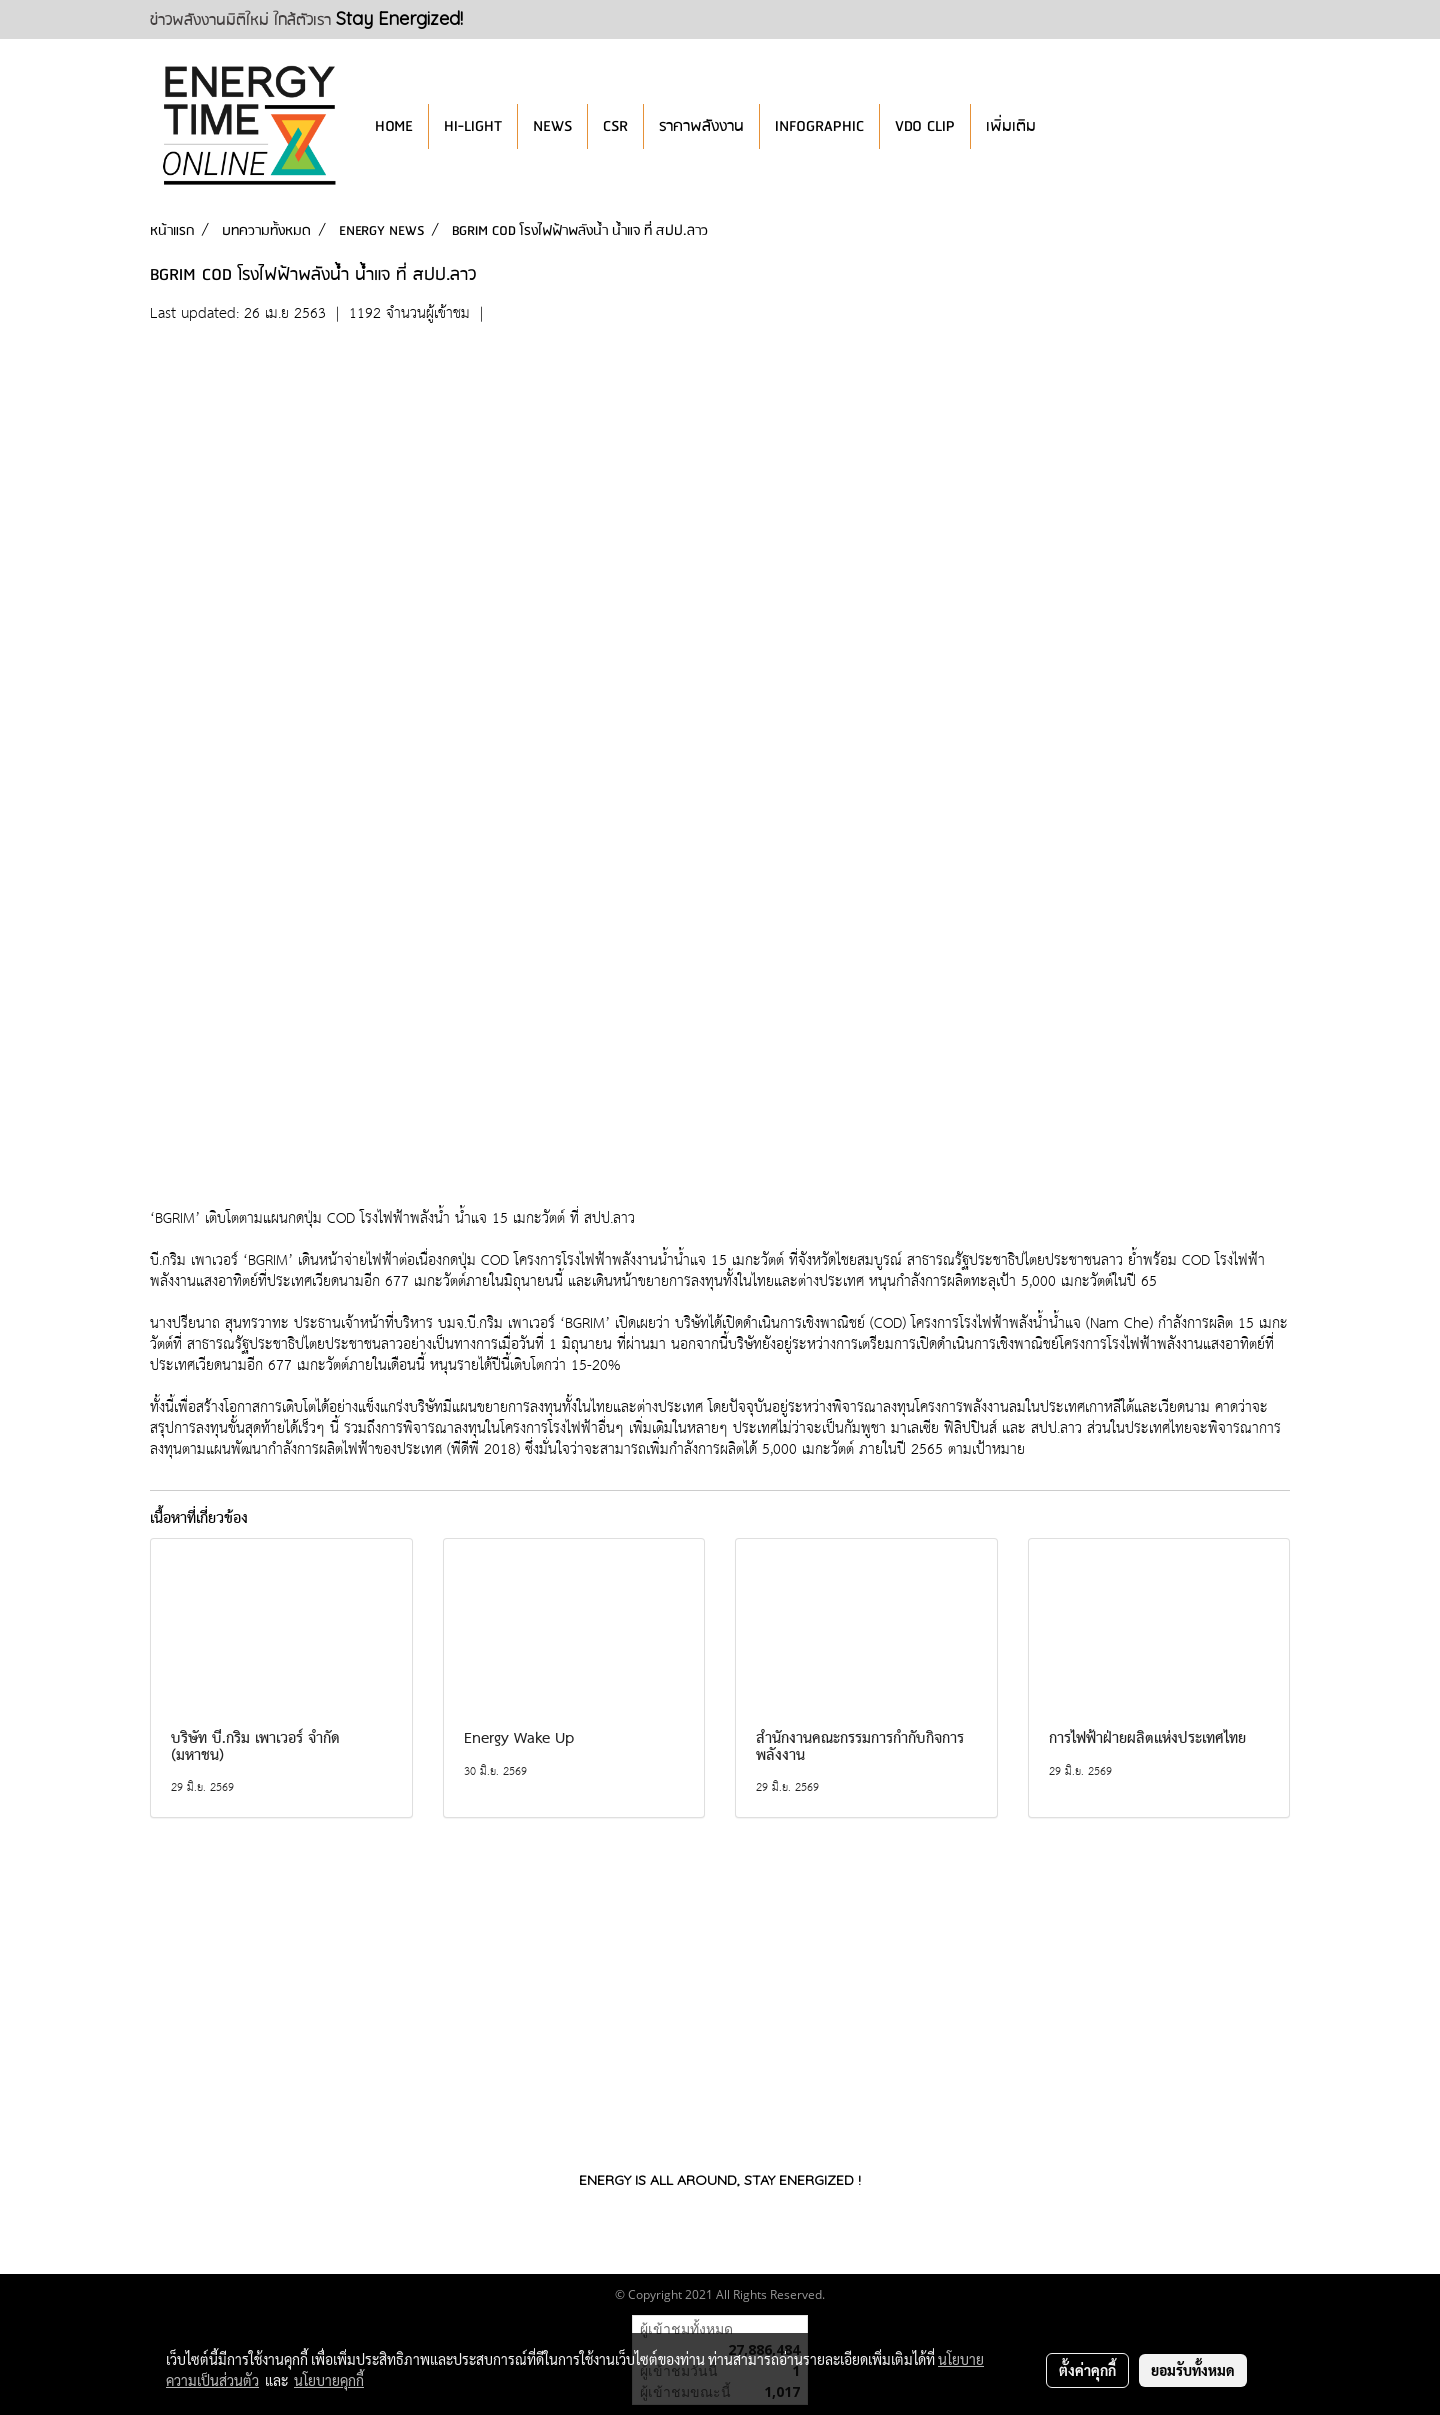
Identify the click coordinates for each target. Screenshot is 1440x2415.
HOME (394, 126)
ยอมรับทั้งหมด (1193, 2370)
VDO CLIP (925, 126)
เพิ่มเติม (1011, 126)
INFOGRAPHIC (819, 126)
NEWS (552, 126)
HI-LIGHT (473, 126)
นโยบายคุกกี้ (329, 2380)
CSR (615, 126)
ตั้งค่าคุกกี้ (1087, 2370)
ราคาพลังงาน (701, 126)
